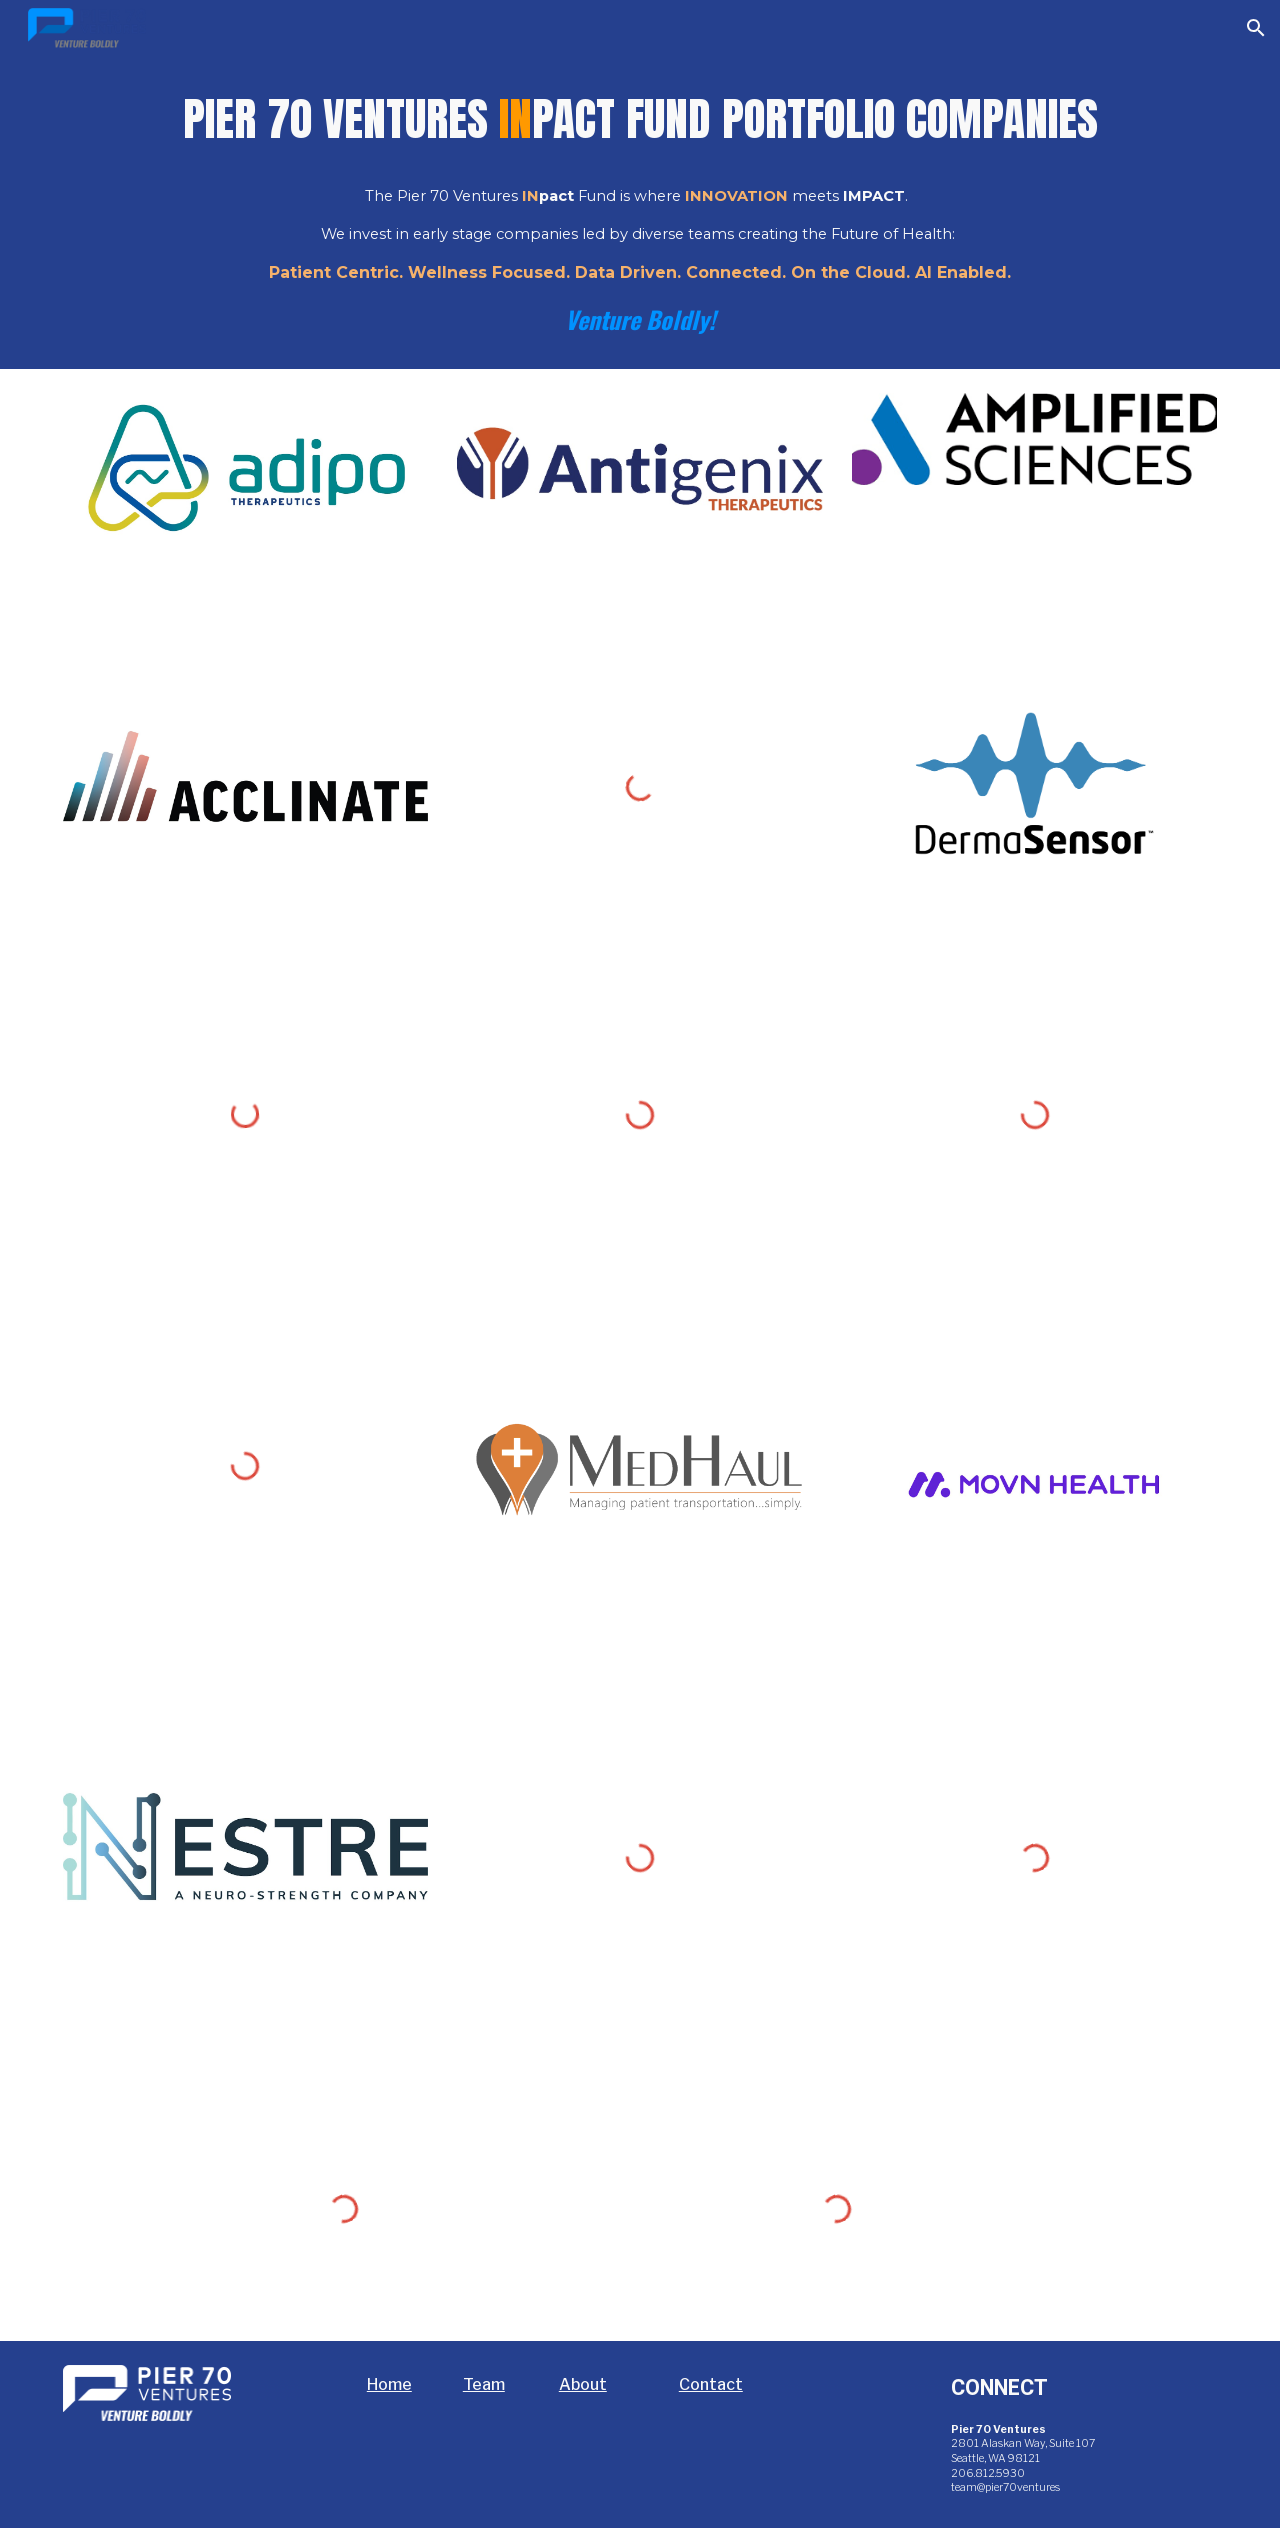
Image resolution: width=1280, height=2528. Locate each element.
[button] (1256, 28)
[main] (640, 212)
